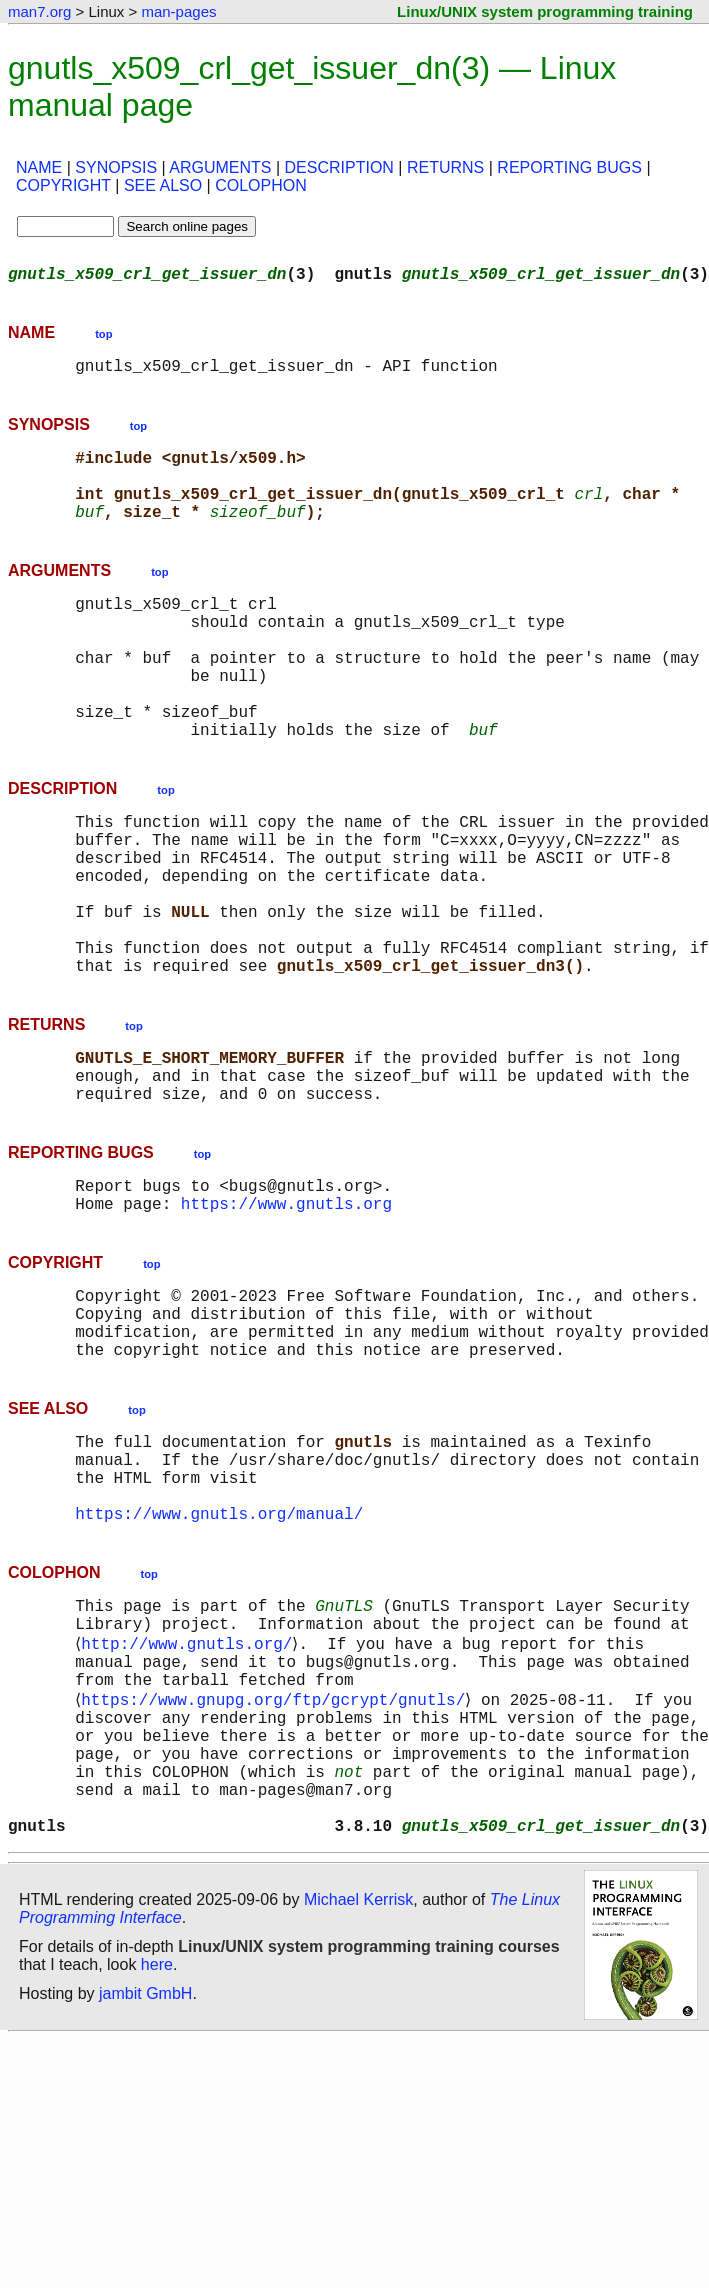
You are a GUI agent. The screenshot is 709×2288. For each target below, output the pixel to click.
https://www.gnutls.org (286, 1315)
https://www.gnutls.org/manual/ (219, 1661)
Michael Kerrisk (358, 2095)
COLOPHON (261, 185)
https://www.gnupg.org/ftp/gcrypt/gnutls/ (277, 1867)
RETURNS (445, 167)
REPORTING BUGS (569, 167)
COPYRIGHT (63, 185)
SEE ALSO (163, 185)
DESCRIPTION (339, 167)
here (157, 2160)
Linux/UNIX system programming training (545, 11)
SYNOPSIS (116, 167)
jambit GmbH (145, 2189)
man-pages (178, 11)
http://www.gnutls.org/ (190, 1801)
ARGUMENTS (220, 167)
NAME (39, 167)
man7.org (39, 11)
